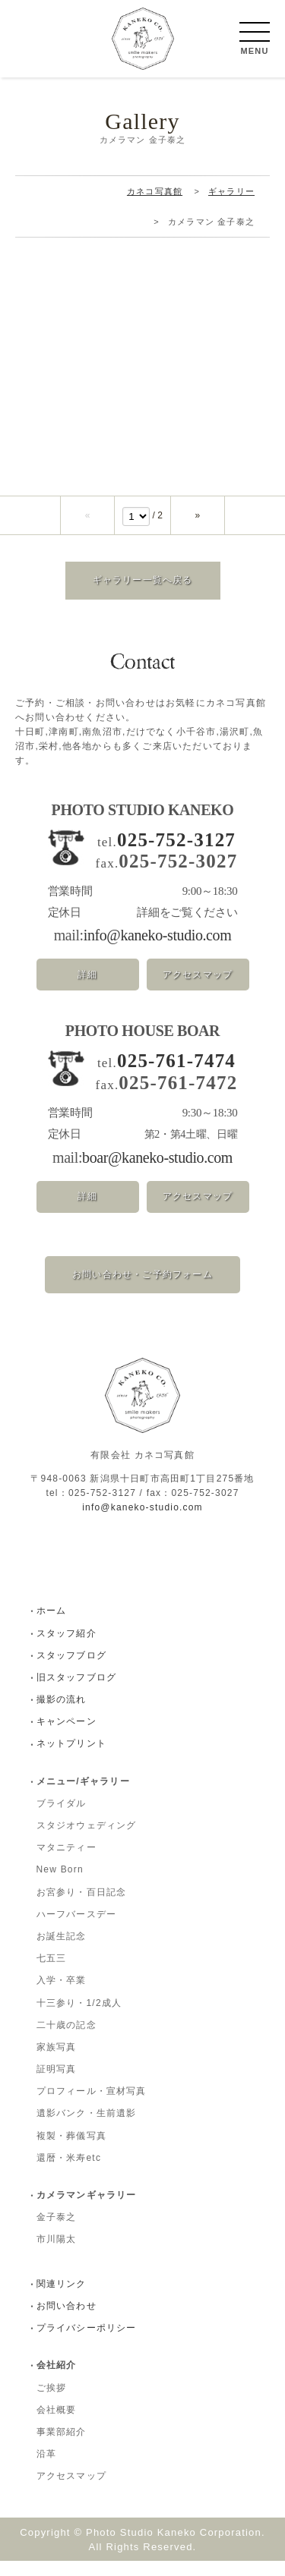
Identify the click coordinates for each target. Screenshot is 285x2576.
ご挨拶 (51, 2403)
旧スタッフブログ (76, 1692)
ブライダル (61, 1818)
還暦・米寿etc (69, 2173)
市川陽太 (56, 2254)
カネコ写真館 (154, 206)
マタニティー (66, 1862)
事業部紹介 (61, 2447)
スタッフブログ (71, 1670)
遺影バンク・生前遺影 (86, 2128)
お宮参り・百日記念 (81, 1907)
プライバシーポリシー (86, 2343)
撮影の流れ (61, 1714)
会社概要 (56, 2425)
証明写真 (56, 2084)
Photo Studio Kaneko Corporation (173, 2547)
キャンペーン (66, 1736)
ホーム (51, 1625)
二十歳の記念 (66, 2040)
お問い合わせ (66, 2321)
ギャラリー (231, 206)
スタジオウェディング (86, 1840)
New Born (60, 1884)
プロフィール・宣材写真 (91, 2106)
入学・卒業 (61, 1995)
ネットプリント (71, 1758)
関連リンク (61, 2299)
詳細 (87, 989)
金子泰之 (56, 2232)
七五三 (51, 1973)
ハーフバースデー (76, 1929)
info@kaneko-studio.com (158, 950)
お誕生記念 (61, 1951)
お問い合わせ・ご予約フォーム (142, 1289)
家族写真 (56, 2062)
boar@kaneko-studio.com (157, 1172)
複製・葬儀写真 (71, 2151)
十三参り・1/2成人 (79, 2018)
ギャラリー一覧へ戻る (143, 595)
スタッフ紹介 (66, 1648)
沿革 (46, 2469)
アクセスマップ (198, 989)
